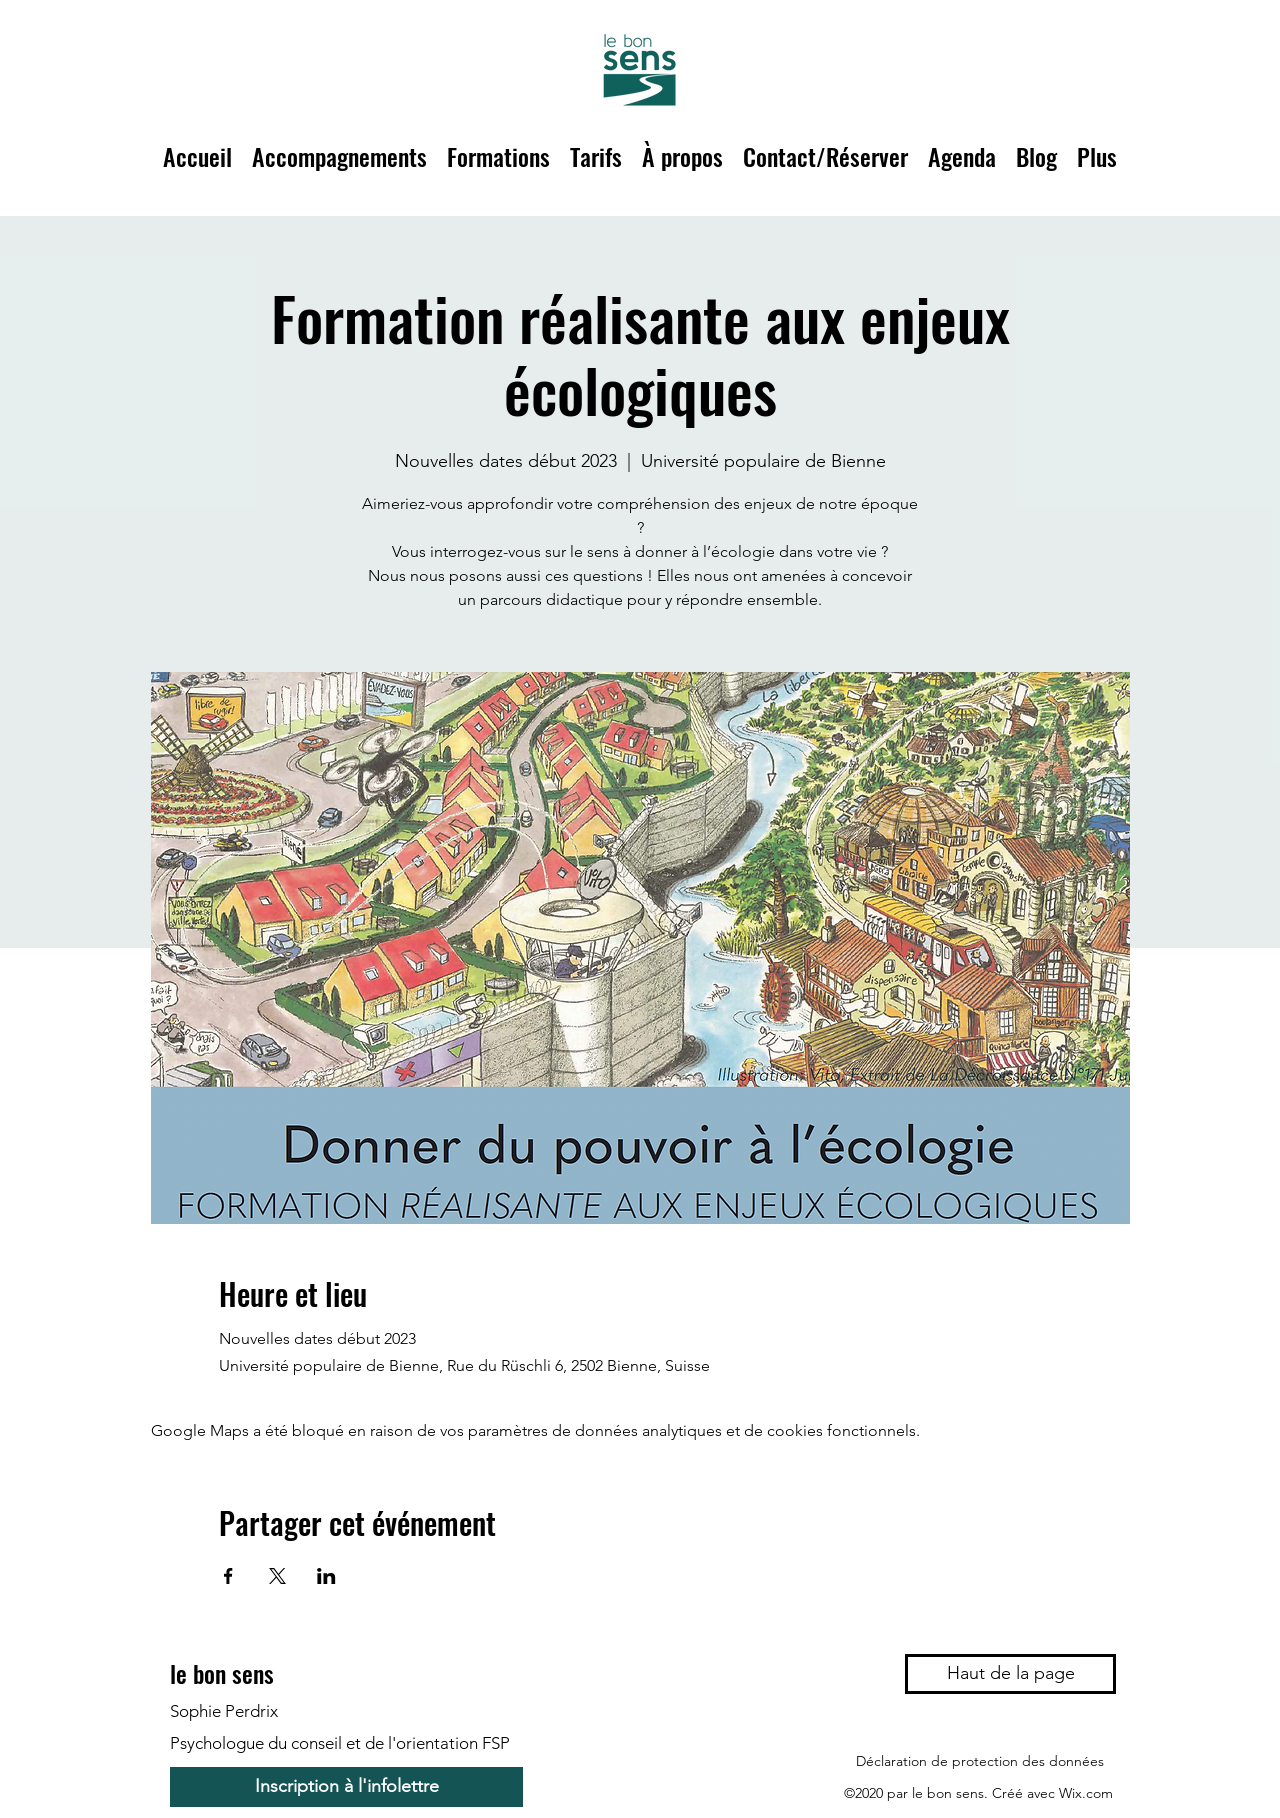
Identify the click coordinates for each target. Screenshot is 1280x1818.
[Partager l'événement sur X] (277, 1576)
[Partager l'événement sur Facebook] (228, 1576)
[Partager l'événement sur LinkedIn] (326, 1576)
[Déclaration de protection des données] (980, 1761)
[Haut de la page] (1010, 1674)
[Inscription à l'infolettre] (346, 1787)
